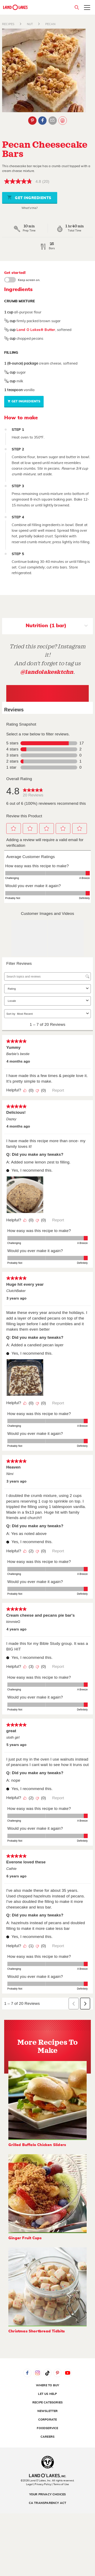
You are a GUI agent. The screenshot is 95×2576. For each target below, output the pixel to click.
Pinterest (57, 2373)
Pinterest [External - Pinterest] (32, 120)
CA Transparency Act (47, 2503)
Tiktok (47, 2373)
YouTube (67, 2373)
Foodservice (47, 2428)
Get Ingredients (29, 197)
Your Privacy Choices (47, 2494)
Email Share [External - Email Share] (52, 120)
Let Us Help (47, 2394)
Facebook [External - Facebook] (42, 120)
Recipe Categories (47, 2402)
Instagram (37, 2373)
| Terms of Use (60, 2484)
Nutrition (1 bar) (57, 626)
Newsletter (47, 2411)
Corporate (47, 2419)
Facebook (27, 2373)
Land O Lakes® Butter (35, 330)
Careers (47, 2436)
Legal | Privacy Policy (38, 2484)
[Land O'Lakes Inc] (47, 2476)
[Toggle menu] (87, 8)
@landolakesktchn (46, 672)
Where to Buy (47, 2385)
